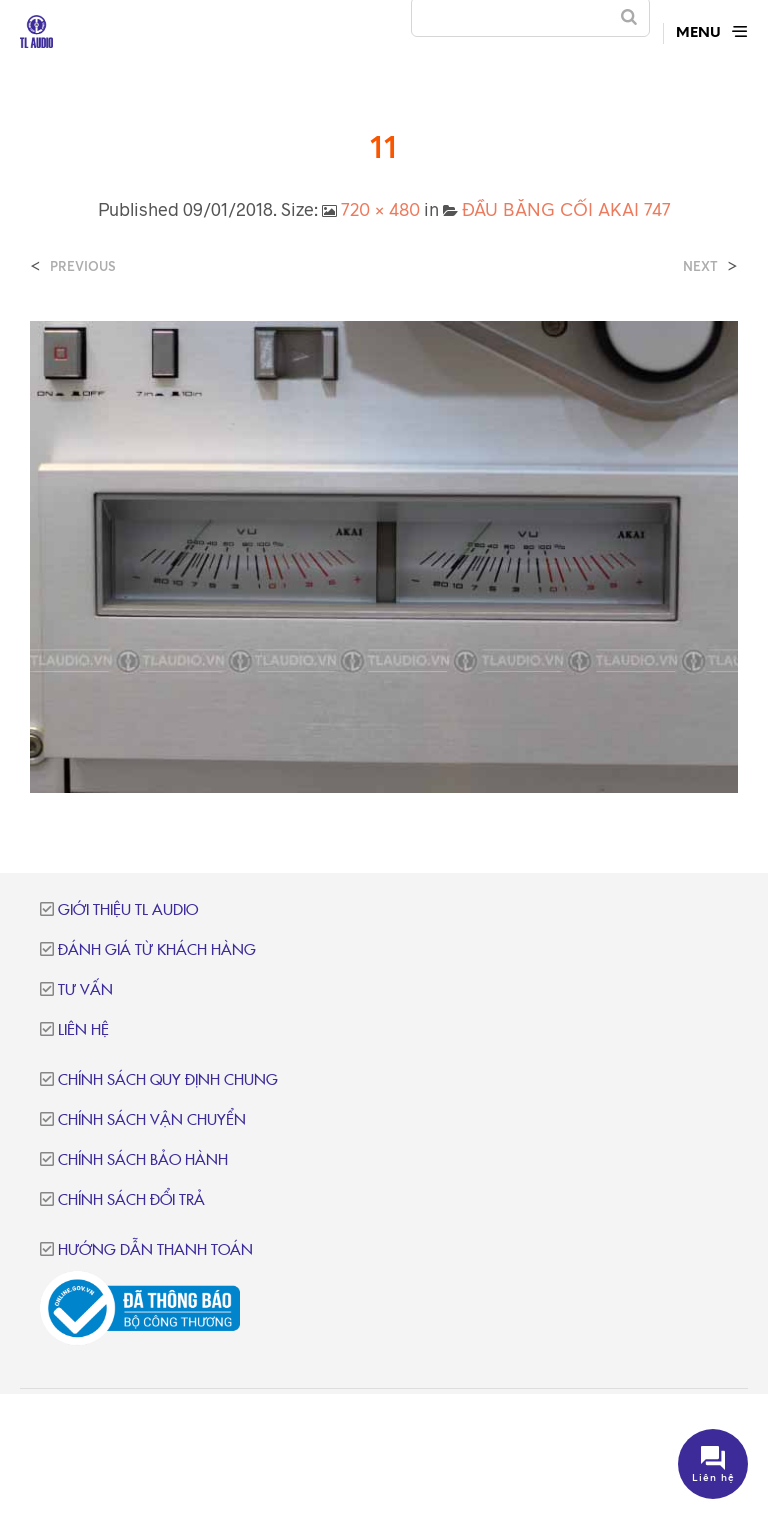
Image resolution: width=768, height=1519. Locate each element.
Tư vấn (85, 990)
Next (700, 266)
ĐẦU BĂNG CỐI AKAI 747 (566, 209)
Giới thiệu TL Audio (128, 910)
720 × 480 (380, 209)
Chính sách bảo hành (143, 1160)
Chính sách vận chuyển (152, 1120)
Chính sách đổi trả (131, 1200)
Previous (83, 266)
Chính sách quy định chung (168, 1080)
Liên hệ (83, 1030)
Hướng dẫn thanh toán (155, 1250)
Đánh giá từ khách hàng (157, 950)
